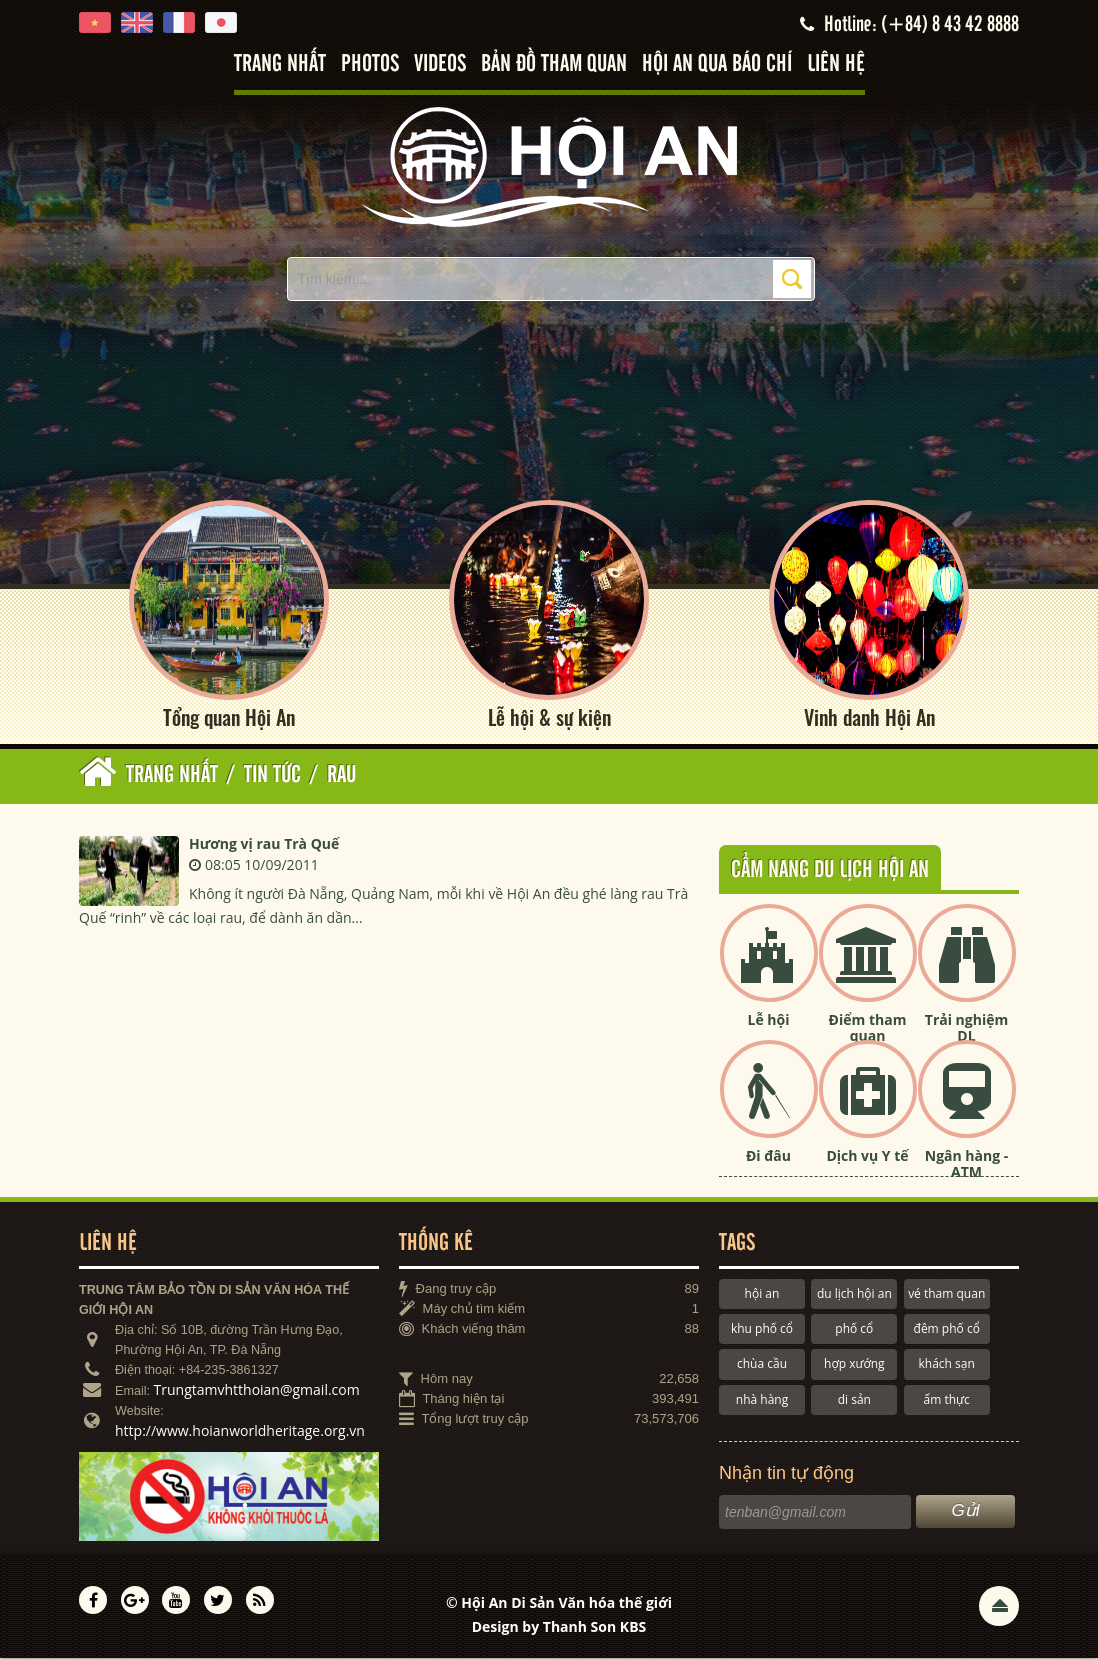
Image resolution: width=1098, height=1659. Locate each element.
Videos (440, 64)
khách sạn (947, 1364)
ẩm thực (947, 1399)
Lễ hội (769, 1019)
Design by (559, 1626)
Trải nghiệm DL (966, 1028)
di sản (854, 1399)
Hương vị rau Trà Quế (264, 843)
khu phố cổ (762, 1328)
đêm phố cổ (947, 1328)
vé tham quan (946, 1293)
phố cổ (854, 1328)
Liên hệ (836, 64)
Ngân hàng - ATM (967, 1164)
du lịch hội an (854, 1293)
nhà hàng (762, 1399)
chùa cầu (762, 1364)
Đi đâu (768, 1155)
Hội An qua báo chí (717, 64)
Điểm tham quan (868, 1028)
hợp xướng (854, 1364)
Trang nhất (280, 64)
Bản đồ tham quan (554, 64)
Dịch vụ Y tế (867, 1155)
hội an (762, 1293)
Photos (370, 64)
